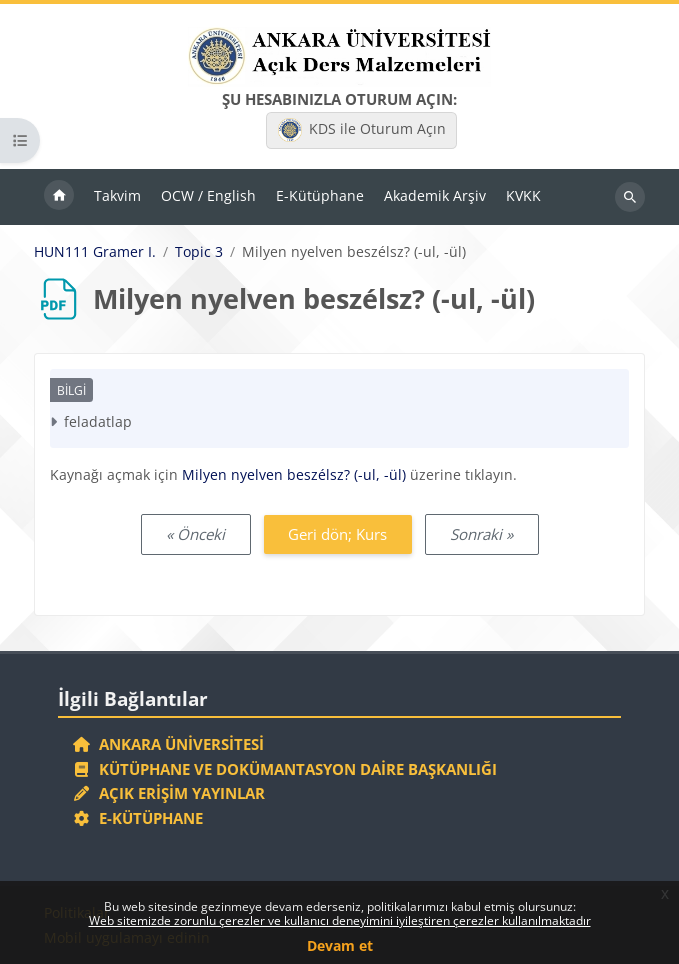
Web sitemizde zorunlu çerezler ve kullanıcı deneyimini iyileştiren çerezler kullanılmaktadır (340, 920)
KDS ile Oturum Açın (362, 130)
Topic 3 (199, 252)
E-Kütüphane (137, 818)
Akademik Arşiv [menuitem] (435, 195)
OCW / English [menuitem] (208, 195)
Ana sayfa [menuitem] (59, 197)
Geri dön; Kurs (337, 534)
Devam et (340, 945)
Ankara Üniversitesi (168, 744)
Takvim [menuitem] (117, 195)
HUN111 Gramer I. (95, 252)
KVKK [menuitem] (523, 195)
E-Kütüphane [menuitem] (320, 195)
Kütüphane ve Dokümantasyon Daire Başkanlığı (284, 769)
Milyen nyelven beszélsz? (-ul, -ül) (294, 474)
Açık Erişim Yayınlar (170, 793)
